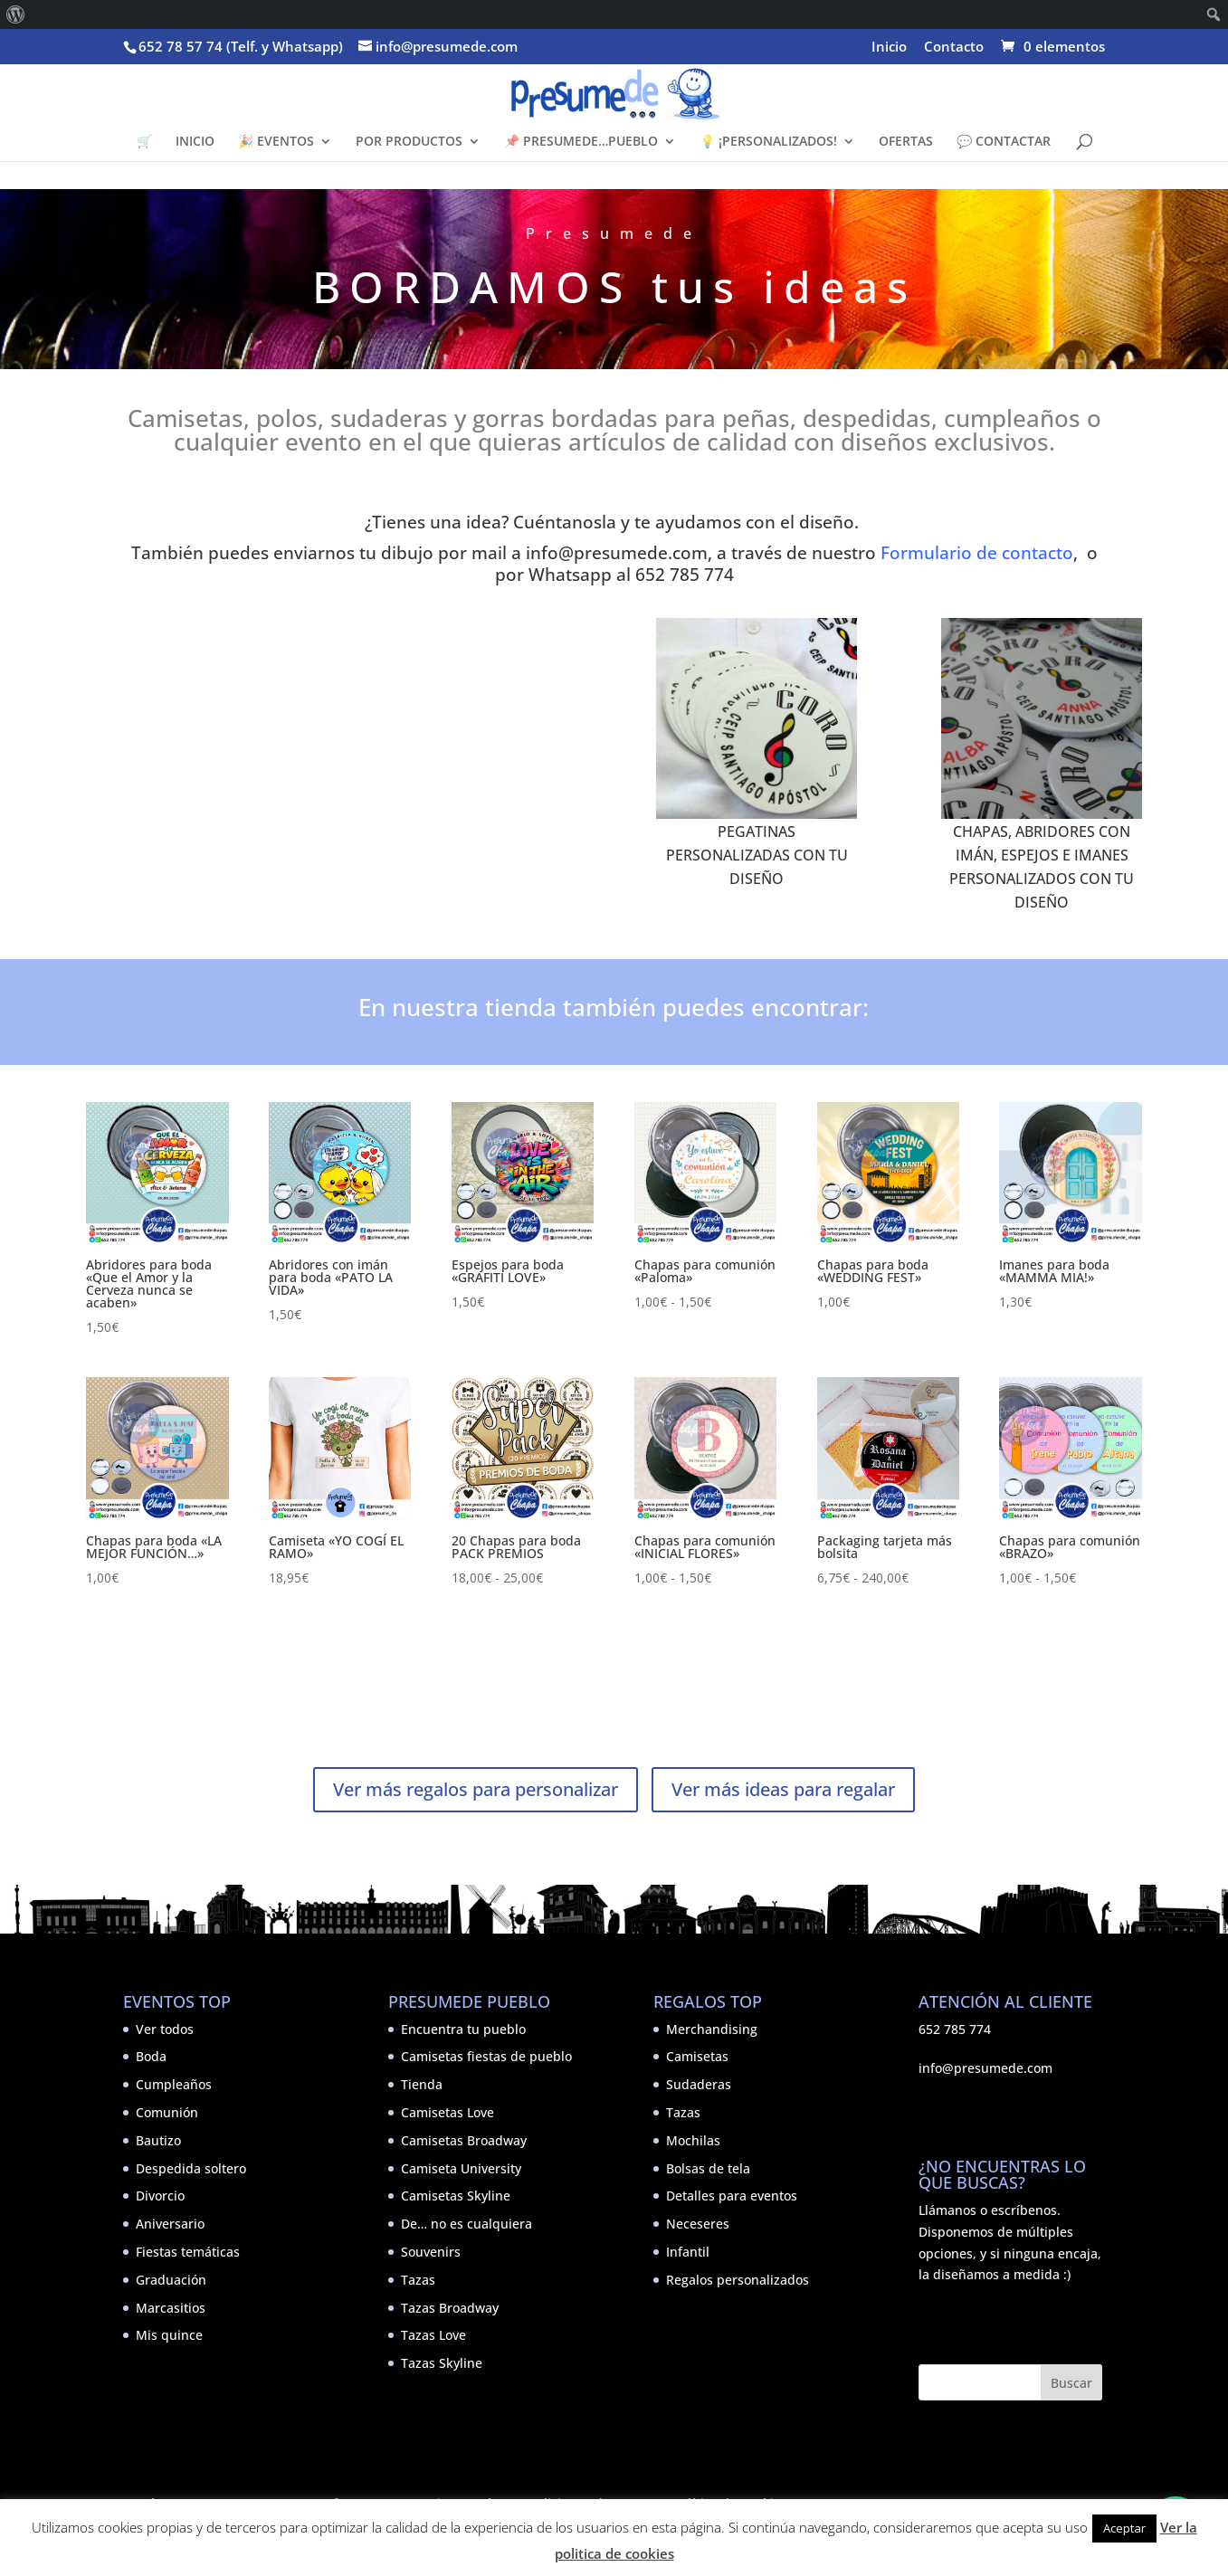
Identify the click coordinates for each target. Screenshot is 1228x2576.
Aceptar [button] (1124, 2528)
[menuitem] (16, 14)
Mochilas (693, 2140)
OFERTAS (906, 142)
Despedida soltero (191, 2168)
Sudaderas (698, 2084)
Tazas (418, 2279)
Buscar (1071, 2382)
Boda (151, 2056)
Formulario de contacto (977, 552)
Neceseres (697, 2223)
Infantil (687, 2251)
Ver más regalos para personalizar (475, 1789)
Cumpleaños (174, 2084)
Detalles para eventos (731, 2195)
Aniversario (170, 2223)
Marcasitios (170, 2307)
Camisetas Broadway (464, 2140)
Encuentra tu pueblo (463, 2029)
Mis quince (169, 2334)
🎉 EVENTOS (276, 142)
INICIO (195, 142)
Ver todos (165, 2029)
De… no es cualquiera (466, 2223)
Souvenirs (431, 2251)
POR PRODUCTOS (409, 142)
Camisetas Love (447, 2112)
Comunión (167, 2112)
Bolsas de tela (708, 2168)
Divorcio (160, 2195)
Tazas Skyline (441, 2363)
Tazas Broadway (450, 2307)
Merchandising (711, 2029)
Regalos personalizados (737, 2279)
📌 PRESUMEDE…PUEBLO (581, 142)
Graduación (171, 2279)
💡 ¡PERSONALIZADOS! (768, 142)
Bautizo (158, 2140)
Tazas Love (433, 2334)
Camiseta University (461, 2168)
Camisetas (697, 2056)
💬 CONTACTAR (1004, 142)
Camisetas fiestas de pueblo (486, 2056)
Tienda (422, 2084)
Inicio (889, 47)
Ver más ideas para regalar (783, 1789)
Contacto (954, 47)
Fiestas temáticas (188, 2251)
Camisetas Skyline (455, 2195)
